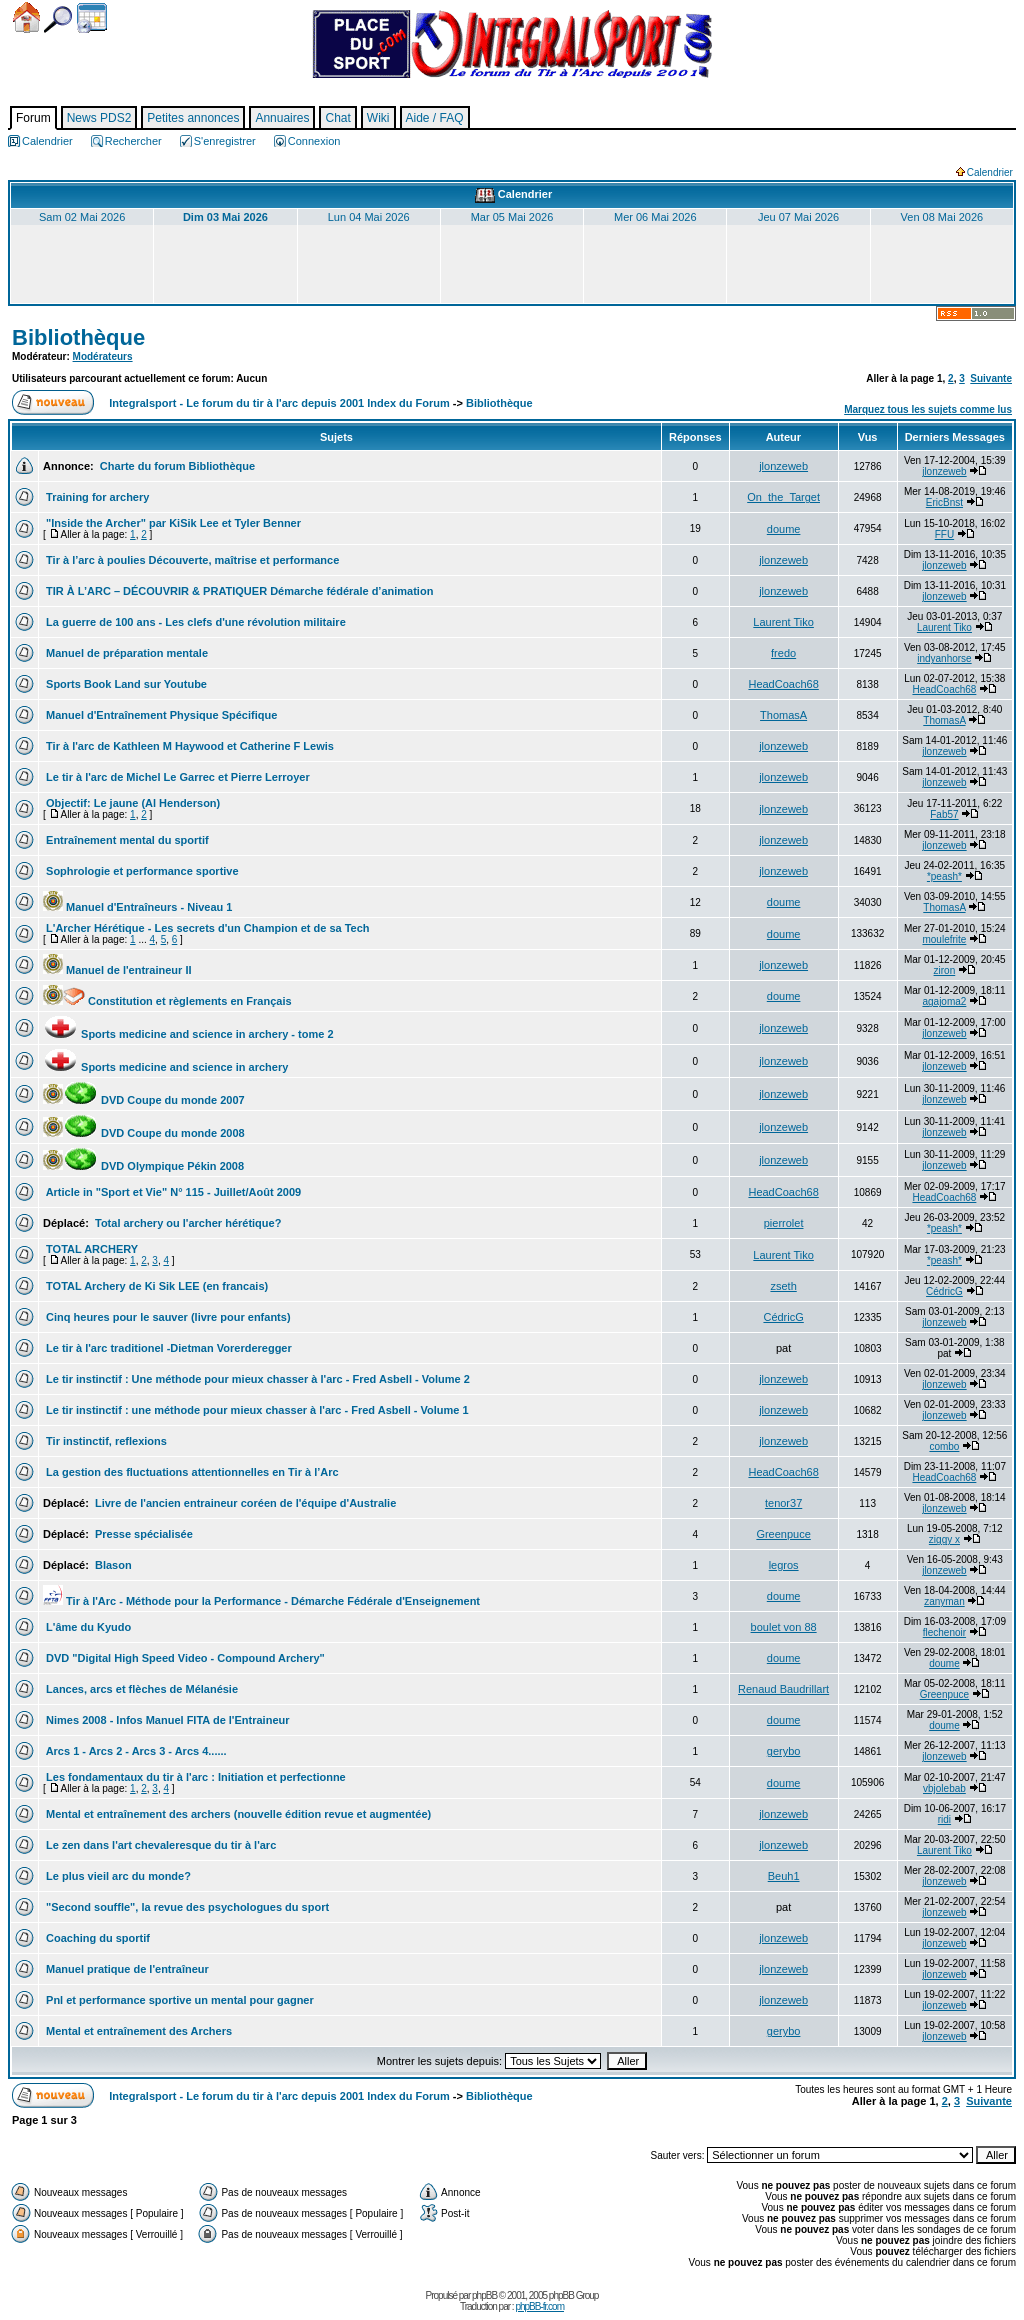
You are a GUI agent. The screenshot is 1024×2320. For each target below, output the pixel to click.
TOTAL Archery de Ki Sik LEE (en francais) (155, 1286)
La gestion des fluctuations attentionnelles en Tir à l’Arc (191, 1472)
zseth (783, 1286)
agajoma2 (944, 1001)
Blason (112, 1565)
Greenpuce (783, 1534)
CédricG (944, 1291)
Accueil (26, 17)
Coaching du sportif (96, 1938)
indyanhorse (944, 658)
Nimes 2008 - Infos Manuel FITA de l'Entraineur (166, 1720)
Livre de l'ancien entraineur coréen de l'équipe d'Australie (244, 1503)
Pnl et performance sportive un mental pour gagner (178, 2000)
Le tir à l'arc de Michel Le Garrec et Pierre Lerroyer (176, 777)
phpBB (484, 2295)
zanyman (944, 1601)
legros (784, 1565)
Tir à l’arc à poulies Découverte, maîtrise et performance (191, 560)
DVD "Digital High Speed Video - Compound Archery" (184, 1658)
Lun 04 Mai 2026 (369, 217)
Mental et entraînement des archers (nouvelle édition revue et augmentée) (237, 1814)
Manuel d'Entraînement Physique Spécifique (160, 715)
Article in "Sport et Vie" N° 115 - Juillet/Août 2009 (172, 1192)
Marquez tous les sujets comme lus (928, 409)
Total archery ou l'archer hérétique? (186, 1223)
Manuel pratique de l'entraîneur (126, 1969)
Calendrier (92, 18)
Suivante (991, 378)
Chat (337, 118)
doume (784, 529)
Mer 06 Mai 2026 (655, 217)
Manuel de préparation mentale (125, 653)
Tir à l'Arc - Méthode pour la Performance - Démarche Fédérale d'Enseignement (261, 1601)
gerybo (784, 1751)
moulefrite (944, 939)
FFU (944, 534)
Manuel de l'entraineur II (117, 970)
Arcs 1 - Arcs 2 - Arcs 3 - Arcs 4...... (135, 1751)
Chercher (58, 19)
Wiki (378, 118)
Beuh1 (784, 1876)
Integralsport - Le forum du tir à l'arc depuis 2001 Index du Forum (279, 403)
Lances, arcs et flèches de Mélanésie (140, 1689)
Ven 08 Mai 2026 (942, 217)
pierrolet (784, 1223)
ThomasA (783, 715)
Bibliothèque (78, 337)
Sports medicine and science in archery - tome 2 (188, 1034)
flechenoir (944, 1632)
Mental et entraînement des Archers (137, 2031)
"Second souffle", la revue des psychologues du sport (186, 1907)
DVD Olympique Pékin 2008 (143, 1166)
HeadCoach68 (783, 684)
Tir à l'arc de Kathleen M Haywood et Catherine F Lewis (188, 746)
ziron (945, 970)
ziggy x (944, 1539)
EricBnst (944, 502)
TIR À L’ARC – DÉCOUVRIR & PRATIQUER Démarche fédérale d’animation (238, 591)
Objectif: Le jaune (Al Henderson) (131, 803)
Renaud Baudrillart (783, 1689)
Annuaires (282, 118)
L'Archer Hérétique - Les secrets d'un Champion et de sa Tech (206, 928)
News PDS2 (99, 118)
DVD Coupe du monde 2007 (144, 1100)
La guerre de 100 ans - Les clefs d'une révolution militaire (194, 622)
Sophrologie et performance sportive (141, 871)
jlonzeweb (783, 466)
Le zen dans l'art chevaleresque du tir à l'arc (159, 1845)
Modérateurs (103, 356)
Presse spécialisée (142, 1534)
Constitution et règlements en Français (167, 1001)
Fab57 (944, 814)
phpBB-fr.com (539, 2306)
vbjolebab (944, 1788)
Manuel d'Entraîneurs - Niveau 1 (138, 907)
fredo (783, 653)
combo (944, 1446)
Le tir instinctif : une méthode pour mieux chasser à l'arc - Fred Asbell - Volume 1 (256, 1410)
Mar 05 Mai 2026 (512, 217)
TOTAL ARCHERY (90, 1249)
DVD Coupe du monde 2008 (144, 1133)
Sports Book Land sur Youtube (125, 684)
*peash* (944, 876)
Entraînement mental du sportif (126, 840)
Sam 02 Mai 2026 (82, 217)
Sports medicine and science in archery (165, 1067)
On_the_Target (783, 497)
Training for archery (96, 497)
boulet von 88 (784, 1627)
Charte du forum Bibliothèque (176, 466)
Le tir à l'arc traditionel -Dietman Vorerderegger (167, 1348)
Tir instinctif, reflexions (105, 1441)
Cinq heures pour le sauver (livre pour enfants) (167, 1317)
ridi (944, 1819)
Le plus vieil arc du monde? (117, 1876)
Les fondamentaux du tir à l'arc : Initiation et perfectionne (194, 1777)
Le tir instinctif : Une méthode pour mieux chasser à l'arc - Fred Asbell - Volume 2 (256, 1379)
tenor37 (783, 1503)
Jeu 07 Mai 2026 (798, 217)
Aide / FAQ (435, 118)
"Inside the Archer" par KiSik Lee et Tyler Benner (172, 523)
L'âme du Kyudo (87, 1627)
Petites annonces (193, 118)
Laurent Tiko (783, 622)
